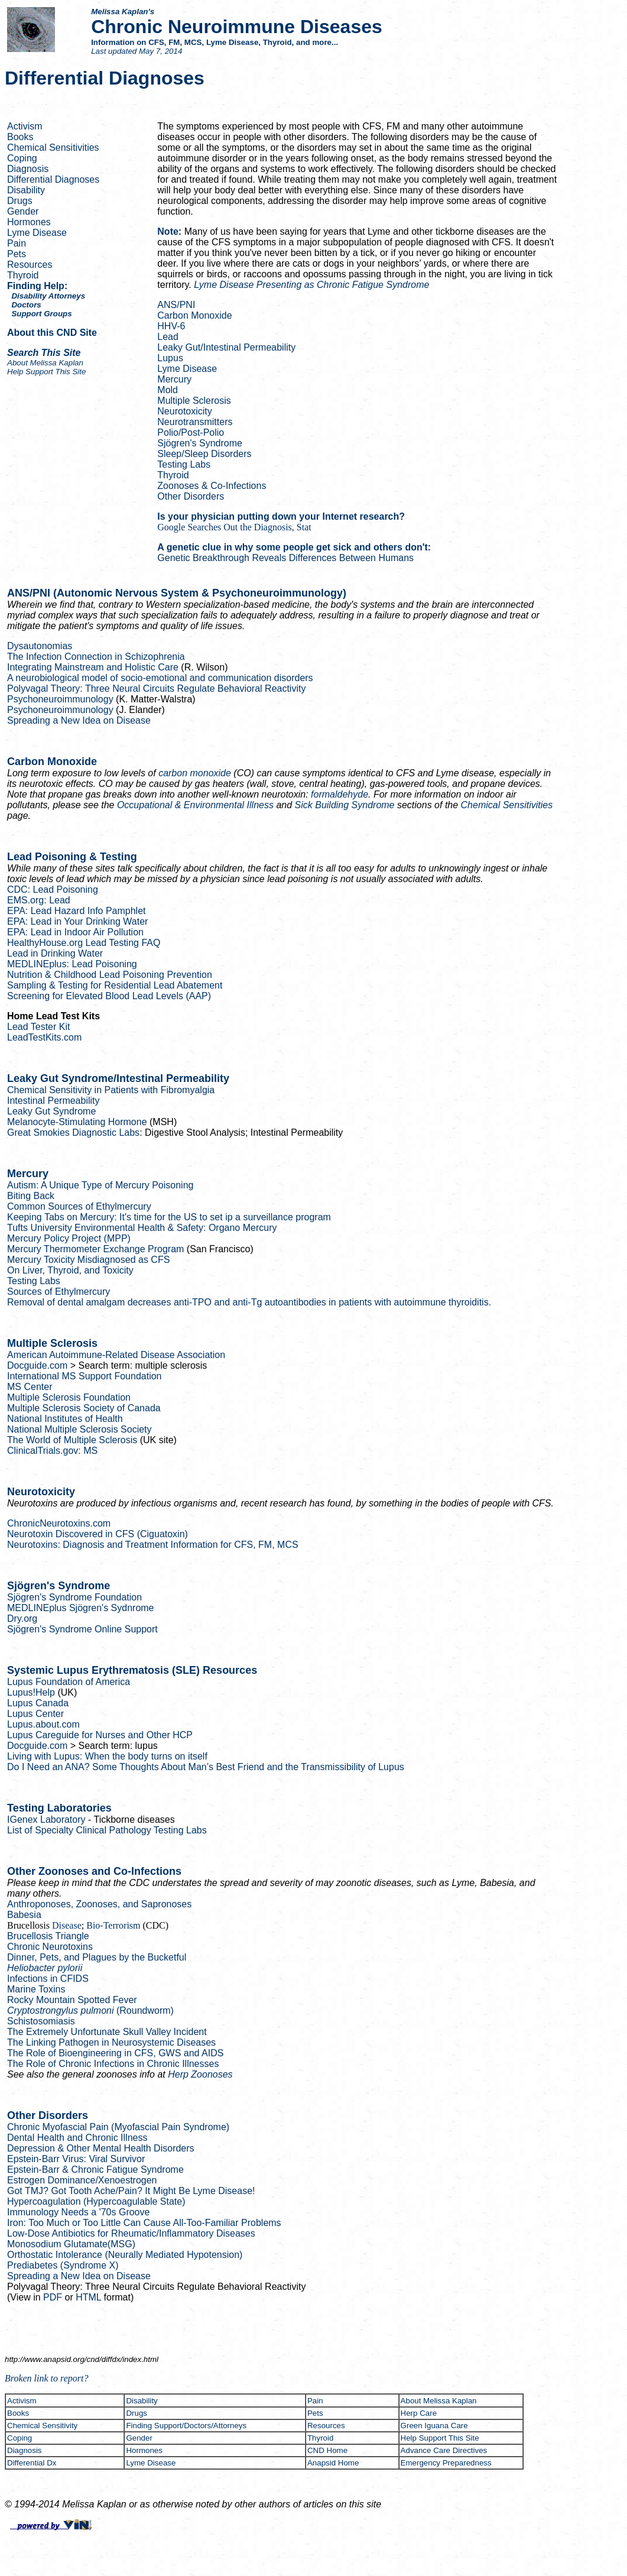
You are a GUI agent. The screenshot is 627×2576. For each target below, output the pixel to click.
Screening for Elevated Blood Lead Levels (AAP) (109, 996)
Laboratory (47, 1819)
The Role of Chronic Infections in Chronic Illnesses (113, 2064)
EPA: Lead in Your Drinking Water (77, 921)
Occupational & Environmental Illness (195, 805)
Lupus (170, 358)
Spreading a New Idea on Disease (79, 720)
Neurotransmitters (194, 422)
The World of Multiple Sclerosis (72, 1440)
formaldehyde (339, 794)
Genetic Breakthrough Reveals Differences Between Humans (285, 558)
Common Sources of (79, 1206)
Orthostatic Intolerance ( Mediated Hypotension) (124, 2255)
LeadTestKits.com (44, 1037)
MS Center (29, 1387)
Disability (26, 190)
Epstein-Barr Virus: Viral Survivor (76, 2159)
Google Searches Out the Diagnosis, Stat (234, 527)
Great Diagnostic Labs (73, 1132)
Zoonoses (200, 2074)
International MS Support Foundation (84, 1376)
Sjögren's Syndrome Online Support (82, 1629)
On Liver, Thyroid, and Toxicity (70, 1270)
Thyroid (22, 275)
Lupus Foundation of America (68, 1682)
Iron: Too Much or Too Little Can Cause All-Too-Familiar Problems (144, 2223)
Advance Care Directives (444, 2450)
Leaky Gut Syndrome (51, 1111)
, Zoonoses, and (99, 1904)
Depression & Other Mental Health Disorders (100, 2148)
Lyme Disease (37, 233)
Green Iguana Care (434, 2425)
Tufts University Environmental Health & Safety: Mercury (142, 1228)
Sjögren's (80, 1608)
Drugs (20, 201)
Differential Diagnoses (53, 179)
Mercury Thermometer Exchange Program (95, 1249)
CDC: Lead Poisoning (52, 889)
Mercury (174, 379)
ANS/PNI (176, 305)
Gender (22, 211)
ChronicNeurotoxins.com (59, 1523)
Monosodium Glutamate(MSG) (71, 2244)
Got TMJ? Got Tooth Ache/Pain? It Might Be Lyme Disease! (131, 2191)
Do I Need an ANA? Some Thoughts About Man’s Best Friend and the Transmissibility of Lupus (205, 1767)
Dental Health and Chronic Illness (77, 2138)
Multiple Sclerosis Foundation (69, 1397)
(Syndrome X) (63, 2265)
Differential (31, 2462)
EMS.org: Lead (38, 900)
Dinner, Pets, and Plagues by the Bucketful (96, 1957)
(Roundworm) (90, 2010)
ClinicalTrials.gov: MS (52, 1451)
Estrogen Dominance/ (82, 2180)
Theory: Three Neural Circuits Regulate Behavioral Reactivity (156, 688)
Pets (16, 254)
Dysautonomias (39, 646)
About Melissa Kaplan (439, 2400)
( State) (96, 2201)
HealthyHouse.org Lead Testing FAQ (83, 943)
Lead (167, 337)
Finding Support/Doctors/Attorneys (186, 2425)
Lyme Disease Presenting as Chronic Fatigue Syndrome (311, 285)
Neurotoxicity (184, 411)
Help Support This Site (46, 371)
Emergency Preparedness (446, 2462)
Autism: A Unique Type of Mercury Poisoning (100, 1185)
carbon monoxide (194, 773)
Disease (67, 1925)
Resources (29, 265)
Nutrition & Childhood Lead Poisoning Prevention (109, 975)
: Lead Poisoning (72, 964)
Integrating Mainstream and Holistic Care (92, 667)
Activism (25, 126)
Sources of (58, 1292)
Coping (22, 158)
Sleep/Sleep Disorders (204, 454)
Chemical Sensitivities (53, 147)
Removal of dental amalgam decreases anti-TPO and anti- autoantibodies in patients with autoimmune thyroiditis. (249, 1302)
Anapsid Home (333, 2462)
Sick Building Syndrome (345, 805)
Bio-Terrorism (113, 1925)
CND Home (327, 2450)
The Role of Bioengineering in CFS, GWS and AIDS (115, 2053)
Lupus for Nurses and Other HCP (100, 1735)
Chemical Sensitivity (42, 2425)
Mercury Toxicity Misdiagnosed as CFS (88, 1260)
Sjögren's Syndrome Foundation (74, 1597)
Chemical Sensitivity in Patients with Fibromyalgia (111, 1090)
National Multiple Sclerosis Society (79, 1429)
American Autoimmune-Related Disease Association (116, 1355)
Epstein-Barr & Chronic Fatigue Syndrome (95, 2170)
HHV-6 (171, 326)
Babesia (24, 1915)
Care (419, 2413)
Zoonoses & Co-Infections (211, 486)
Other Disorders (190, 496)
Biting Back (30, 1196)
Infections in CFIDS (48, 1979)
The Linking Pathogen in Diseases (111, 2042)
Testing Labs (183, 464)
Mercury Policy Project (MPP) (69, 1238)
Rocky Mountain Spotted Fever (72, 2000)
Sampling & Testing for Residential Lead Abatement (114, 985)
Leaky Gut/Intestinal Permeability (226, 347)
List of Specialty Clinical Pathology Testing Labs (107, 1830)
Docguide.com (37, 1365)
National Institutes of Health (65, 1419)
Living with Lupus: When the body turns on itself (107, 1756)
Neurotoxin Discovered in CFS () (97, 1534)
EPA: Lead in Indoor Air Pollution (75, 932)
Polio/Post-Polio (190, 432)
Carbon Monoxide (194, 315)
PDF (52, 2297)
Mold (167, 390)
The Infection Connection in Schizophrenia (96, 657)
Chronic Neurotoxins (50, 1947)
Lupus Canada (38, 1703)
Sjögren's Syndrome (199, 443)
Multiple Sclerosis (193, 401)
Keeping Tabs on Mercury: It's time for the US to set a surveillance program (169, 1217)
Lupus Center (35, 1714)
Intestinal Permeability (53, 1101)
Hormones (29, 222)
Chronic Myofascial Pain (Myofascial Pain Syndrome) (118, 2127)
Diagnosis (27, 169)
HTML (88, 2297)
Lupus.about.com (43, 1724)
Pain (16, 243)
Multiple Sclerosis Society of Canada (84, 1408)
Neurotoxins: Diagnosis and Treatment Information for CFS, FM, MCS (152, 1545)
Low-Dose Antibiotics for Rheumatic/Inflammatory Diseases (131, 2233)
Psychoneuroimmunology (60, 699)
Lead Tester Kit (38, 1027)
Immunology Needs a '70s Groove (78, 2212)
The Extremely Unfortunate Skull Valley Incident (107, 2032)
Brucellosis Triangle (48, 1936)
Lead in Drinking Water (55, 953)
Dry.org (22, 1618)
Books (20, 137)
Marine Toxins (36, 1989)
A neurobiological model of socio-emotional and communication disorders (160, 678)
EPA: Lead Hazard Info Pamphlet (76, 911)
